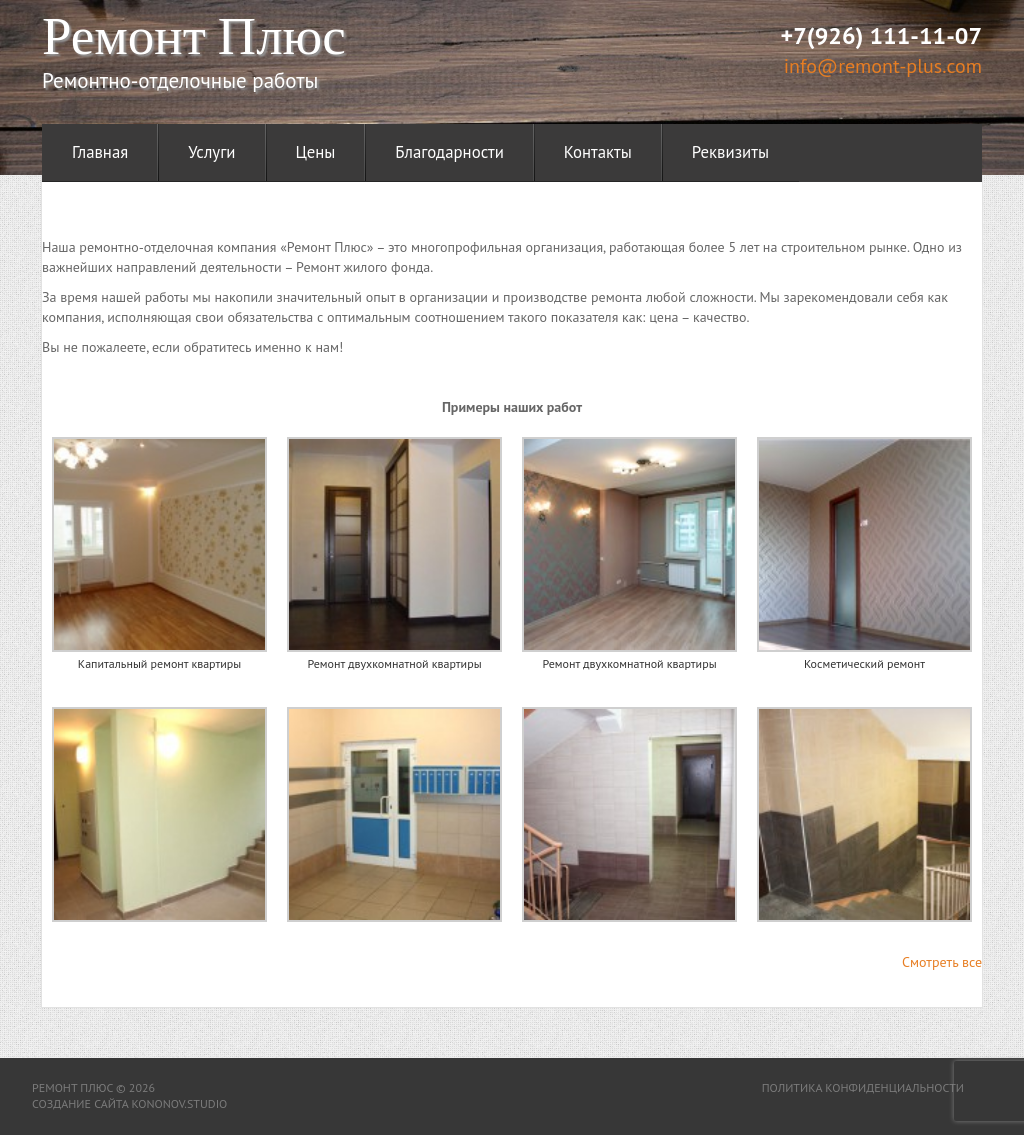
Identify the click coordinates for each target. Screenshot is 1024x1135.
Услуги (211, 152)
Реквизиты (730, 152)
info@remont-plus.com (883, 66)
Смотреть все (942, 962)
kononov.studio (179, 1103)
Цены (316, 152)
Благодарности (449, 152)
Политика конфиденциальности (863, 1087)
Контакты (598, 152)
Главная (100, 152)
